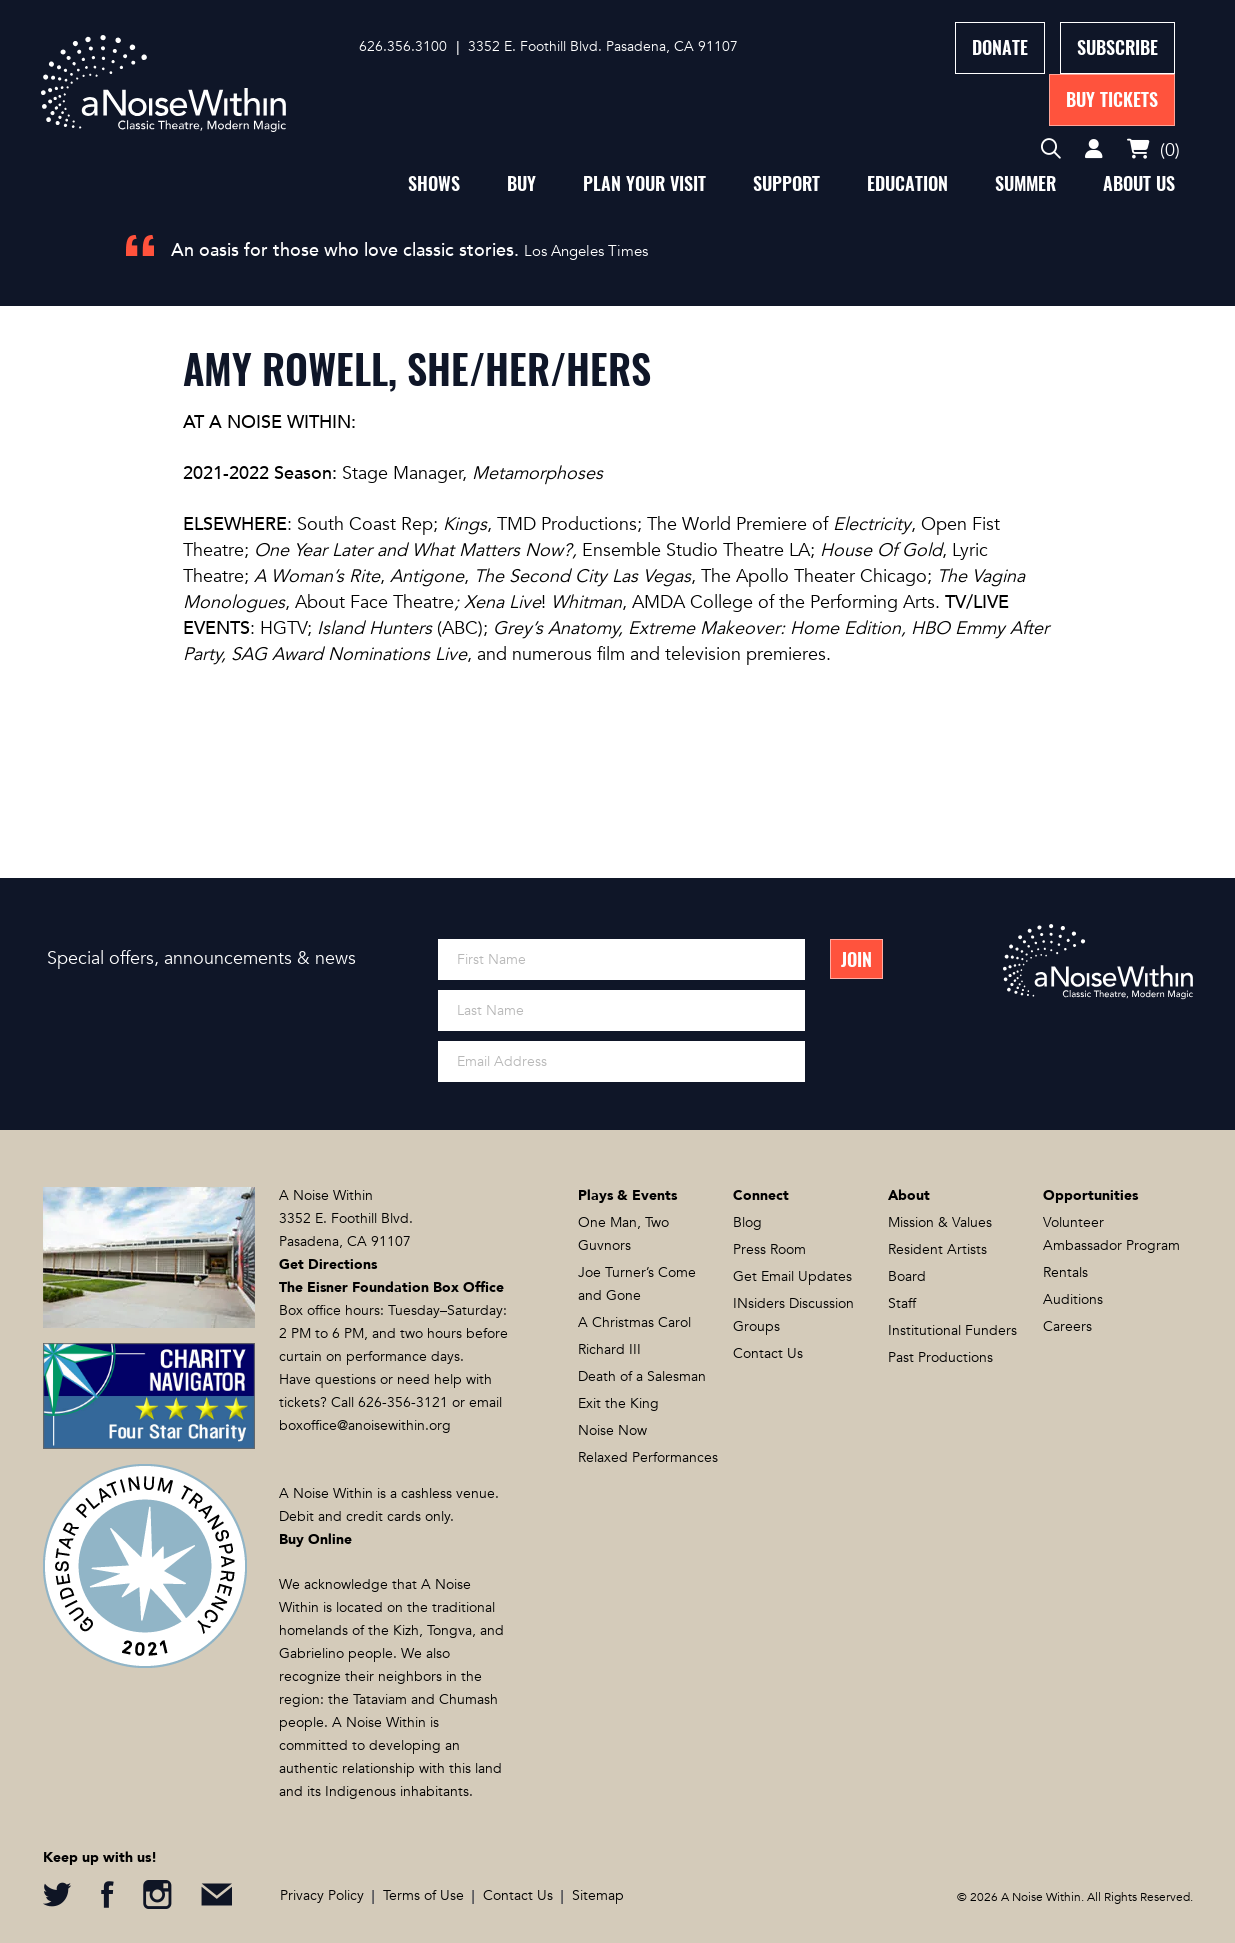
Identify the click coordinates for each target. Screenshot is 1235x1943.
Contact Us (768, 1353)
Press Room (769, 1249)
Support (786, 183)
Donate (1000, 47)
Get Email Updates (792, 1276)
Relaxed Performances (648, 1457)
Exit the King (618, 1403)
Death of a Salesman (642, 1376)
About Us (1139, 183)
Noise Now (612, 1430)
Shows (434, 183)
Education (907, 183)
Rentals (1065, 1272)
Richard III (609, 1349)
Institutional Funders (952, 1330)
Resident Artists (937, 1249)
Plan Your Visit (644, 183)
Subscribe (1117, 47)
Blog (747, 1222)
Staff (902, 1303)
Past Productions (940, 1357)
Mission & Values (940, 1222)
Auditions (1073, 1299)
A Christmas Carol (634, 1322)
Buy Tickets (1112, 99)
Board (907, 1276)
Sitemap (598, 1895)
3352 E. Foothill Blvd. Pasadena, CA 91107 (603, 46)
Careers (1067, 1326)
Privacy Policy (322, 1895)
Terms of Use (423, 1895)
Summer (1025, 183)
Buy (521, 183)
